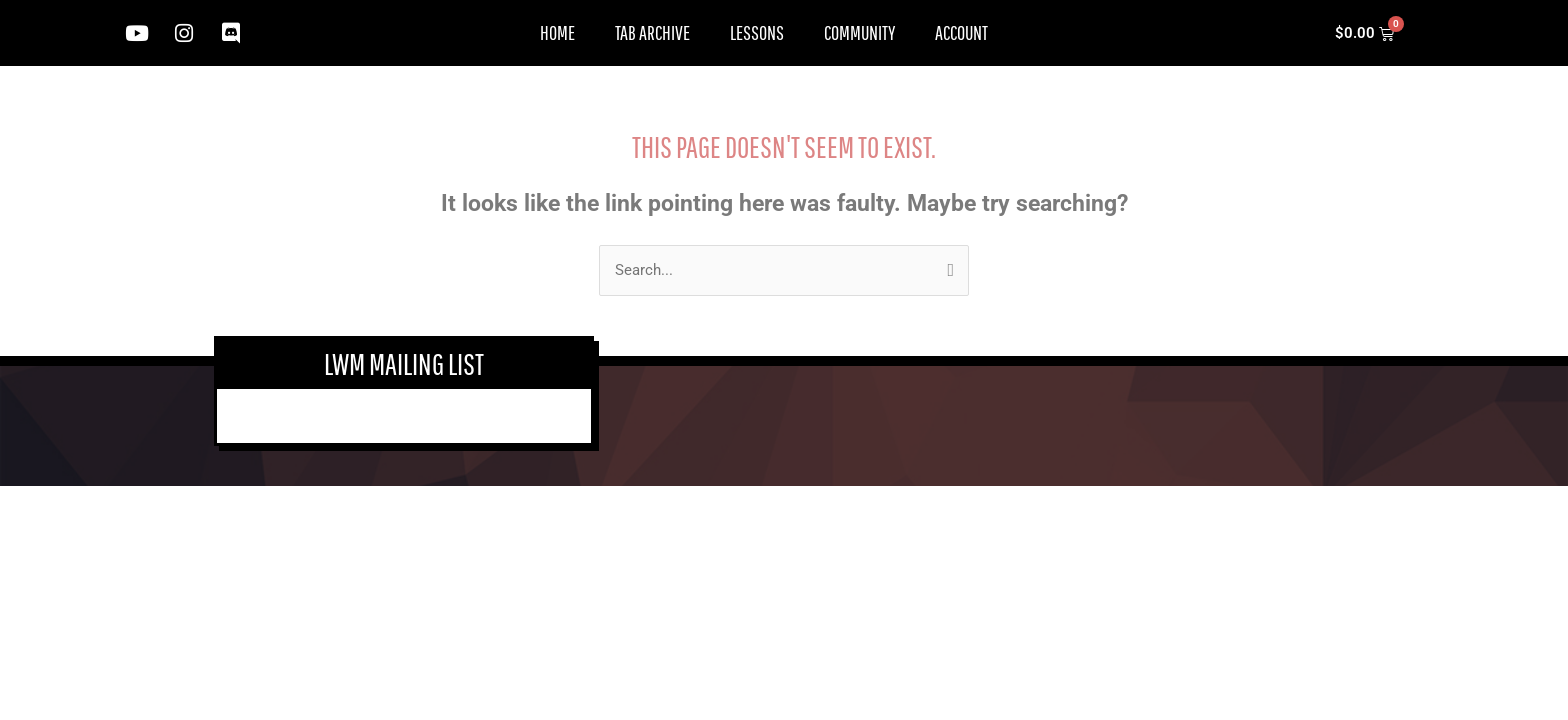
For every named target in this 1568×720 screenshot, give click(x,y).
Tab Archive (652, 32)
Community (859, 32)
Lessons (757, 32)
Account (961, 32)
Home (557, 32)
